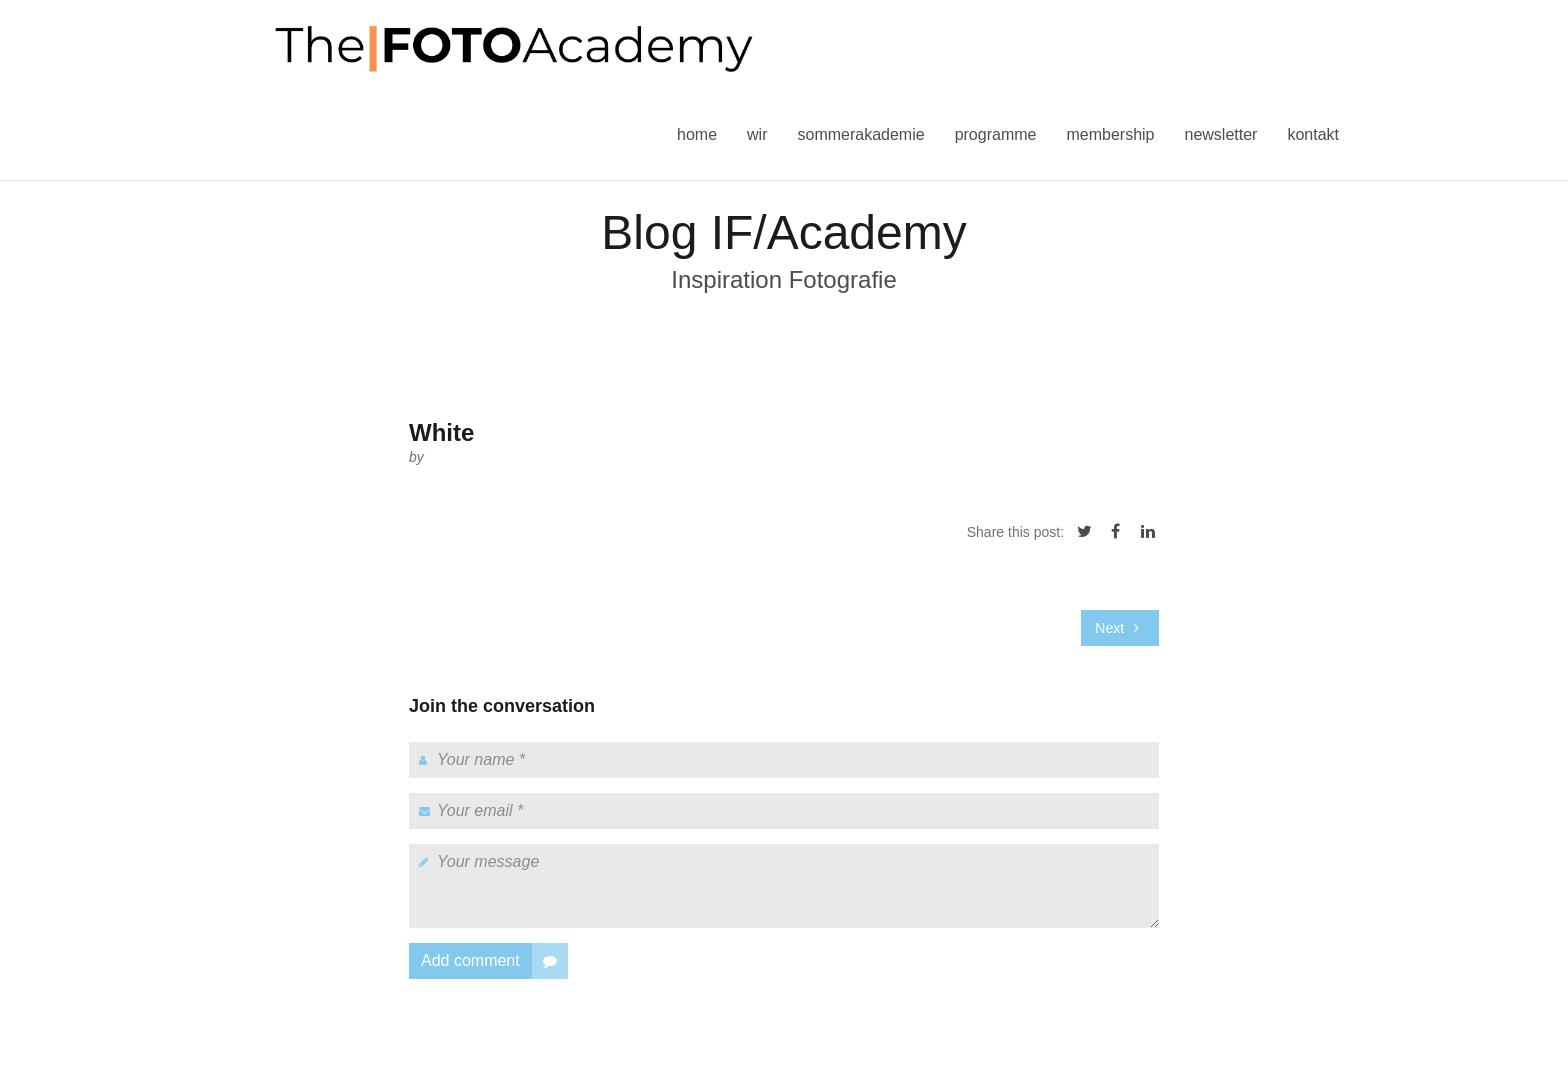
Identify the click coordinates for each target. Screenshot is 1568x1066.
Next (1117, 628)
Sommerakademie (860, 134)
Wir (757, 134)
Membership (1110, 134)
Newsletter (1220, 134)
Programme (996, 134)
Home (697, 134)
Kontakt (1313, 134)
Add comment (494, 961)
